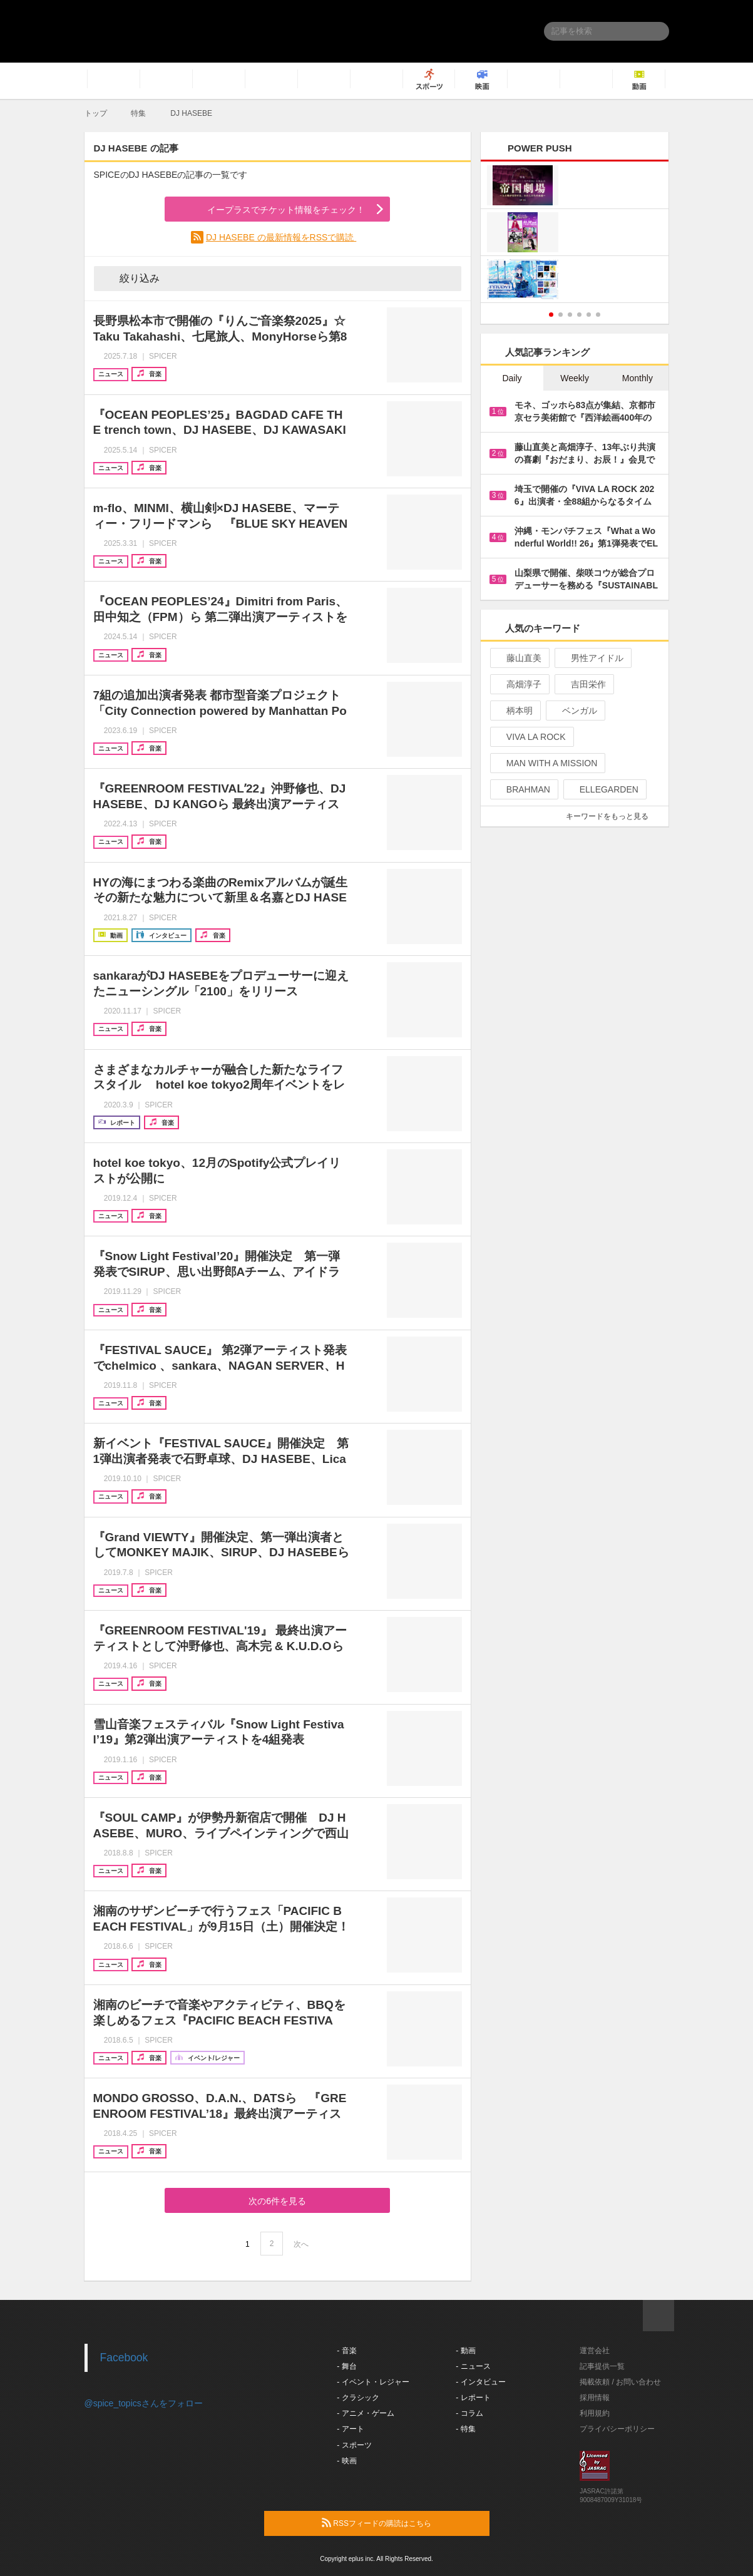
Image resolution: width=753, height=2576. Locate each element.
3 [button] (570, 314)
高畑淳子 (518, 684)
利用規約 (595, 2413)
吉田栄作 (583, 684)
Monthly (637, 378)
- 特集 (465, 2429)
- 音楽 (346, 2350)
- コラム (469, 2413)
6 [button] (598, 314)
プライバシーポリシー (617, 2429)
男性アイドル (591, 658)
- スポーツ (354, 2445)
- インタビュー (480, 2382)
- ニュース (473, 2366)
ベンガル (574, 711)
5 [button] (589, 314)
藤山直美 (518, 658)
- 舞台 (346, 2366)
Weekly (574, 378)
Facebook (124, 2357)
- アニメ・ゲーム (365, 2413)
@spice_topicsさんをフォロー (144, 2403)
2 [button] (560, 314)
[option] (575, 234)
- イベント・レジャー (373, 2382)
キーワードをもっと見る (612, 816)
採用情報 (595, 2397)
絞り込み (131, 278)
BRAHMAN (523, 789)
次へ (301, 2244)
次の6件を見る (277, 2201)
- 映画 (346, 2460)
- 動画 (465, 2350)
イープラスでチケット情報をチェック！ (271, 209)
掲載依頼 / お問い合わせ (620, 2382)
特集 (138, 113)
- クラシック (358, 2397)
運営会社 (595, 2350)
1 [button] (551, 314)
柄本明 (514, 711)
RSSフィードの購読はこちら (400, 2523)
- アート (350, 2429)
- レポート (473, 2397)
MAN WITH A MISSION (546, 763)
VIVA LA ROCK (531, 737)
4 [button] (579, 314)
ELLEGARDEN (603, 789)
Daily (511, 378)
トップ (96, 113)
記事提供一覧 (602, 2366)
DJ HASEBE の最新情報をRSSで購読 (281, 237)
